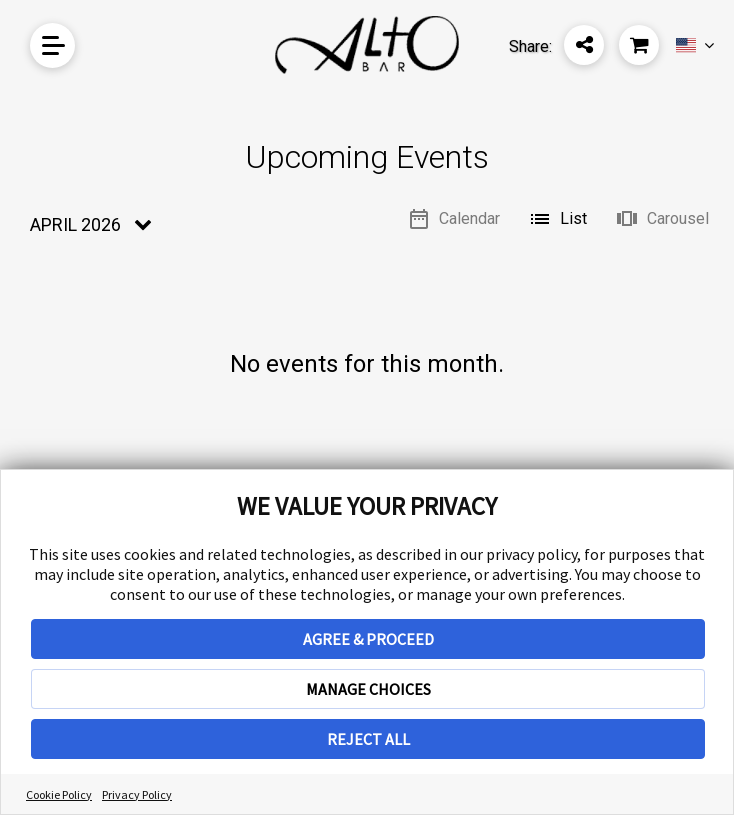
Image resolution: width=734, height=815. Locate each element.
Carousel (662, 219)
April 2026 (75, 224)
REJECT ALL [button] (368, 739)
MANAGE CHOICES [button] (368, 689)
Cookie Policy (59, 794)
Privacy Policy (137, 794)
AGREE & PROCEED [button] (368, 639)
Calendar (453, 219)
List (557, 219)
